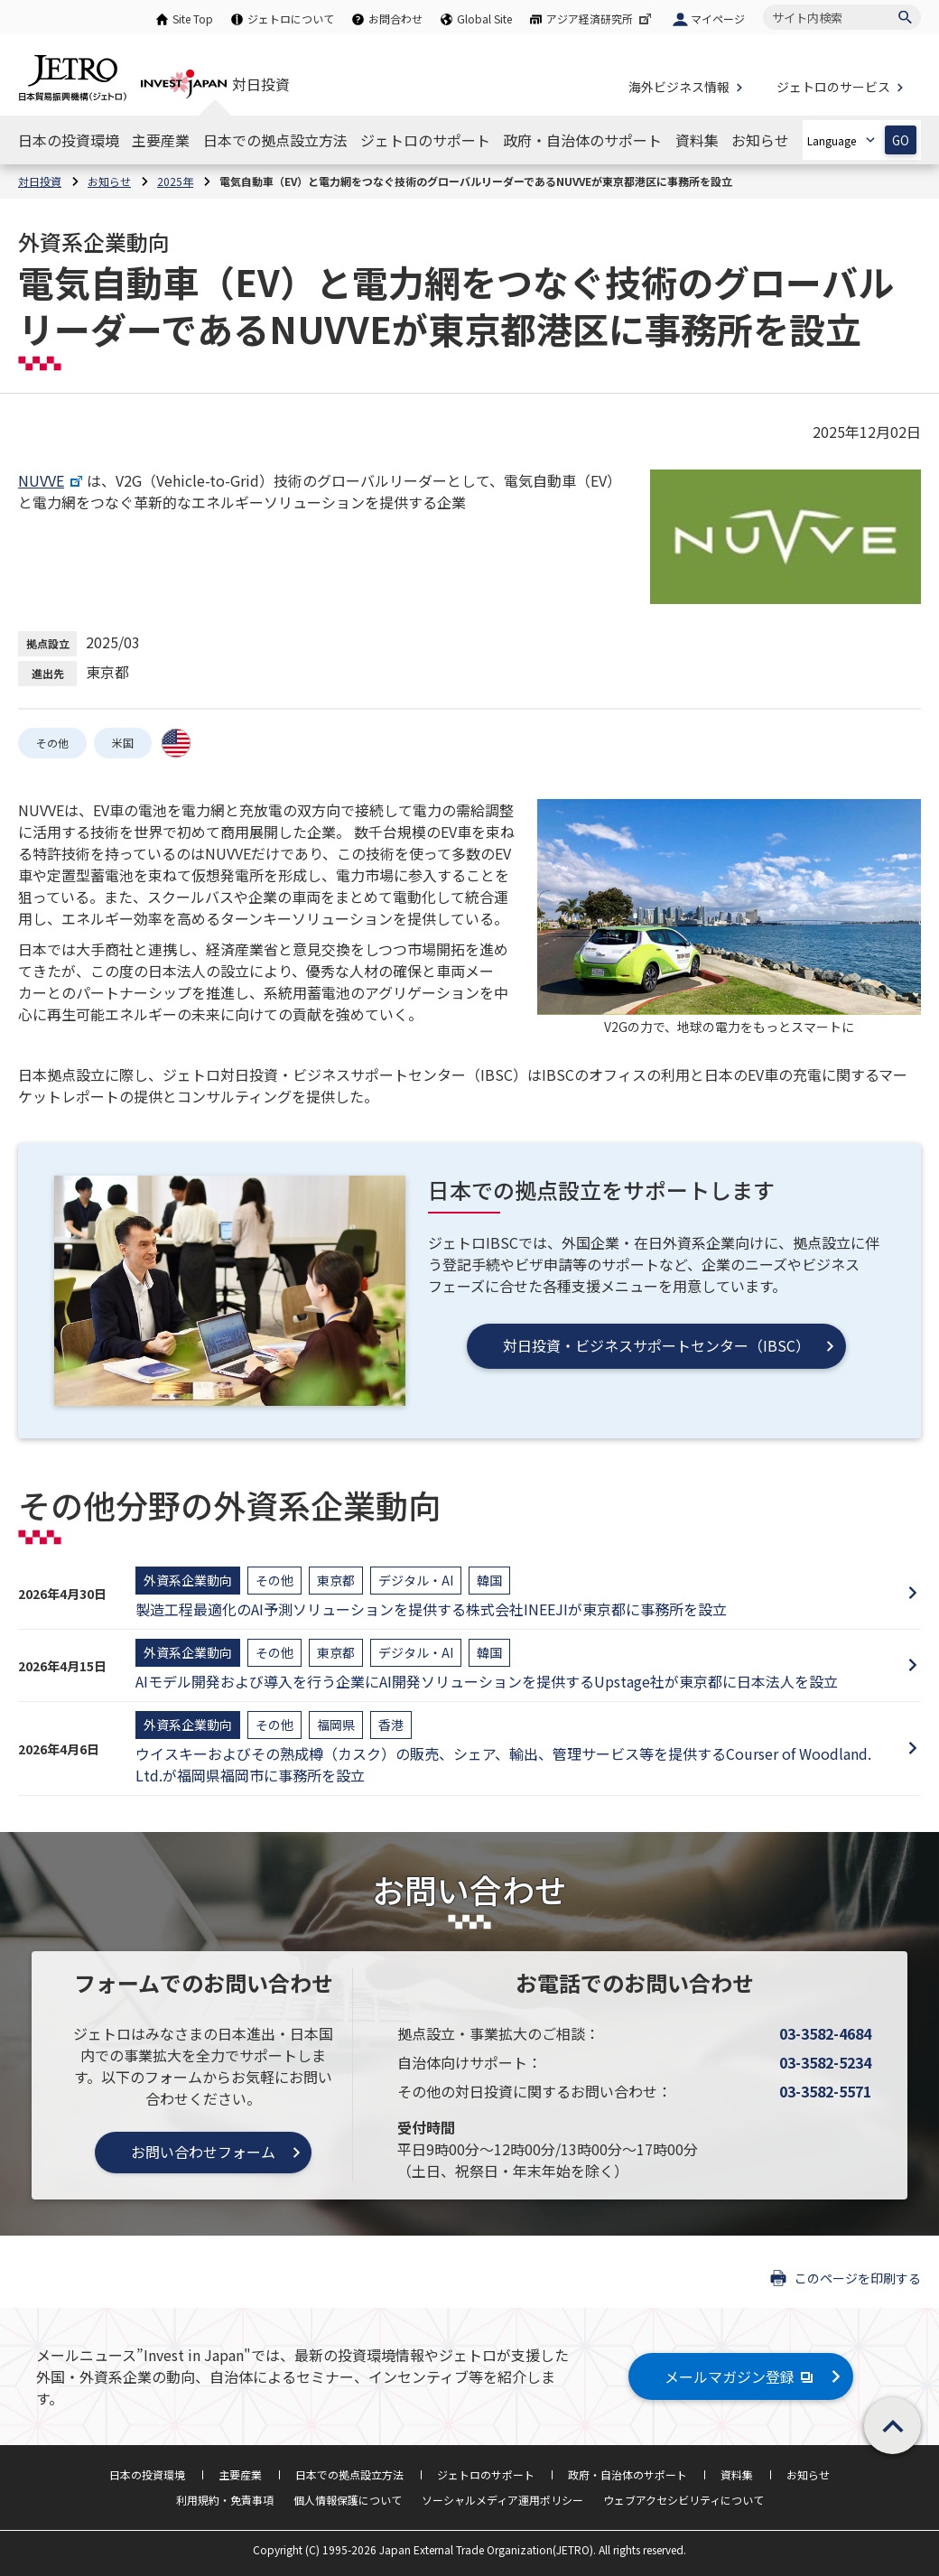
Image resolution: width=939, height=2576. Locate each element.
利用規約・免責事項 (225, 2499)
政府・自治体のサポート (627, 2474)
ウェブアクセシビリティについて (683, 2499)
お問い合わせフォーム (203, 2151)
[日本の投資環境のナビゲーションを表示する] (68, 140)
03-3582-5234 (825, 2062)
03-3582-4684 (825, 2033)
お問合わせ (395, 18)
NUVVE (52, 480)
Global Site (484, 18)
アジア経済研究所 (600, 18)
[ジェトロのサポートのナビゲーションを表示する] (425, 140)
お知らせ (808, 2474)
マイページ (718, 18)
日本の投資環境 (147, 2474)
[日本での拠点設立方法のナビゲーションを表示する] (275, 140)
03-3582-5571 (825, 2091)
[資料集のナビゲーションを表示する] (697, 140)
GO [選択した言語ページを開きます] (900, 140)
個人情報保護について (347, 2499)
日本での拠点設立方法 (349, 2474)
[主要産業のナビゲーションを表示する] (161, 140)
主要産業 (240, 2474)
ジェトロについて (290, 18)
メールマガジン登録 (741, 2376)
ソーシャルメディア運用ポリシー (502, 2499)
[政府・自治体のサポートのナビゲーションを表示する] (582, 140)
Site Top (192, 18)
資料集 (737, 2474)
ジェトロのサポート (486, 2474)
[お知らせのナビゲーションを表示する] (760, 140)
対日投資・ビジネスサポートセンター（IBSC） (656, 1345)
